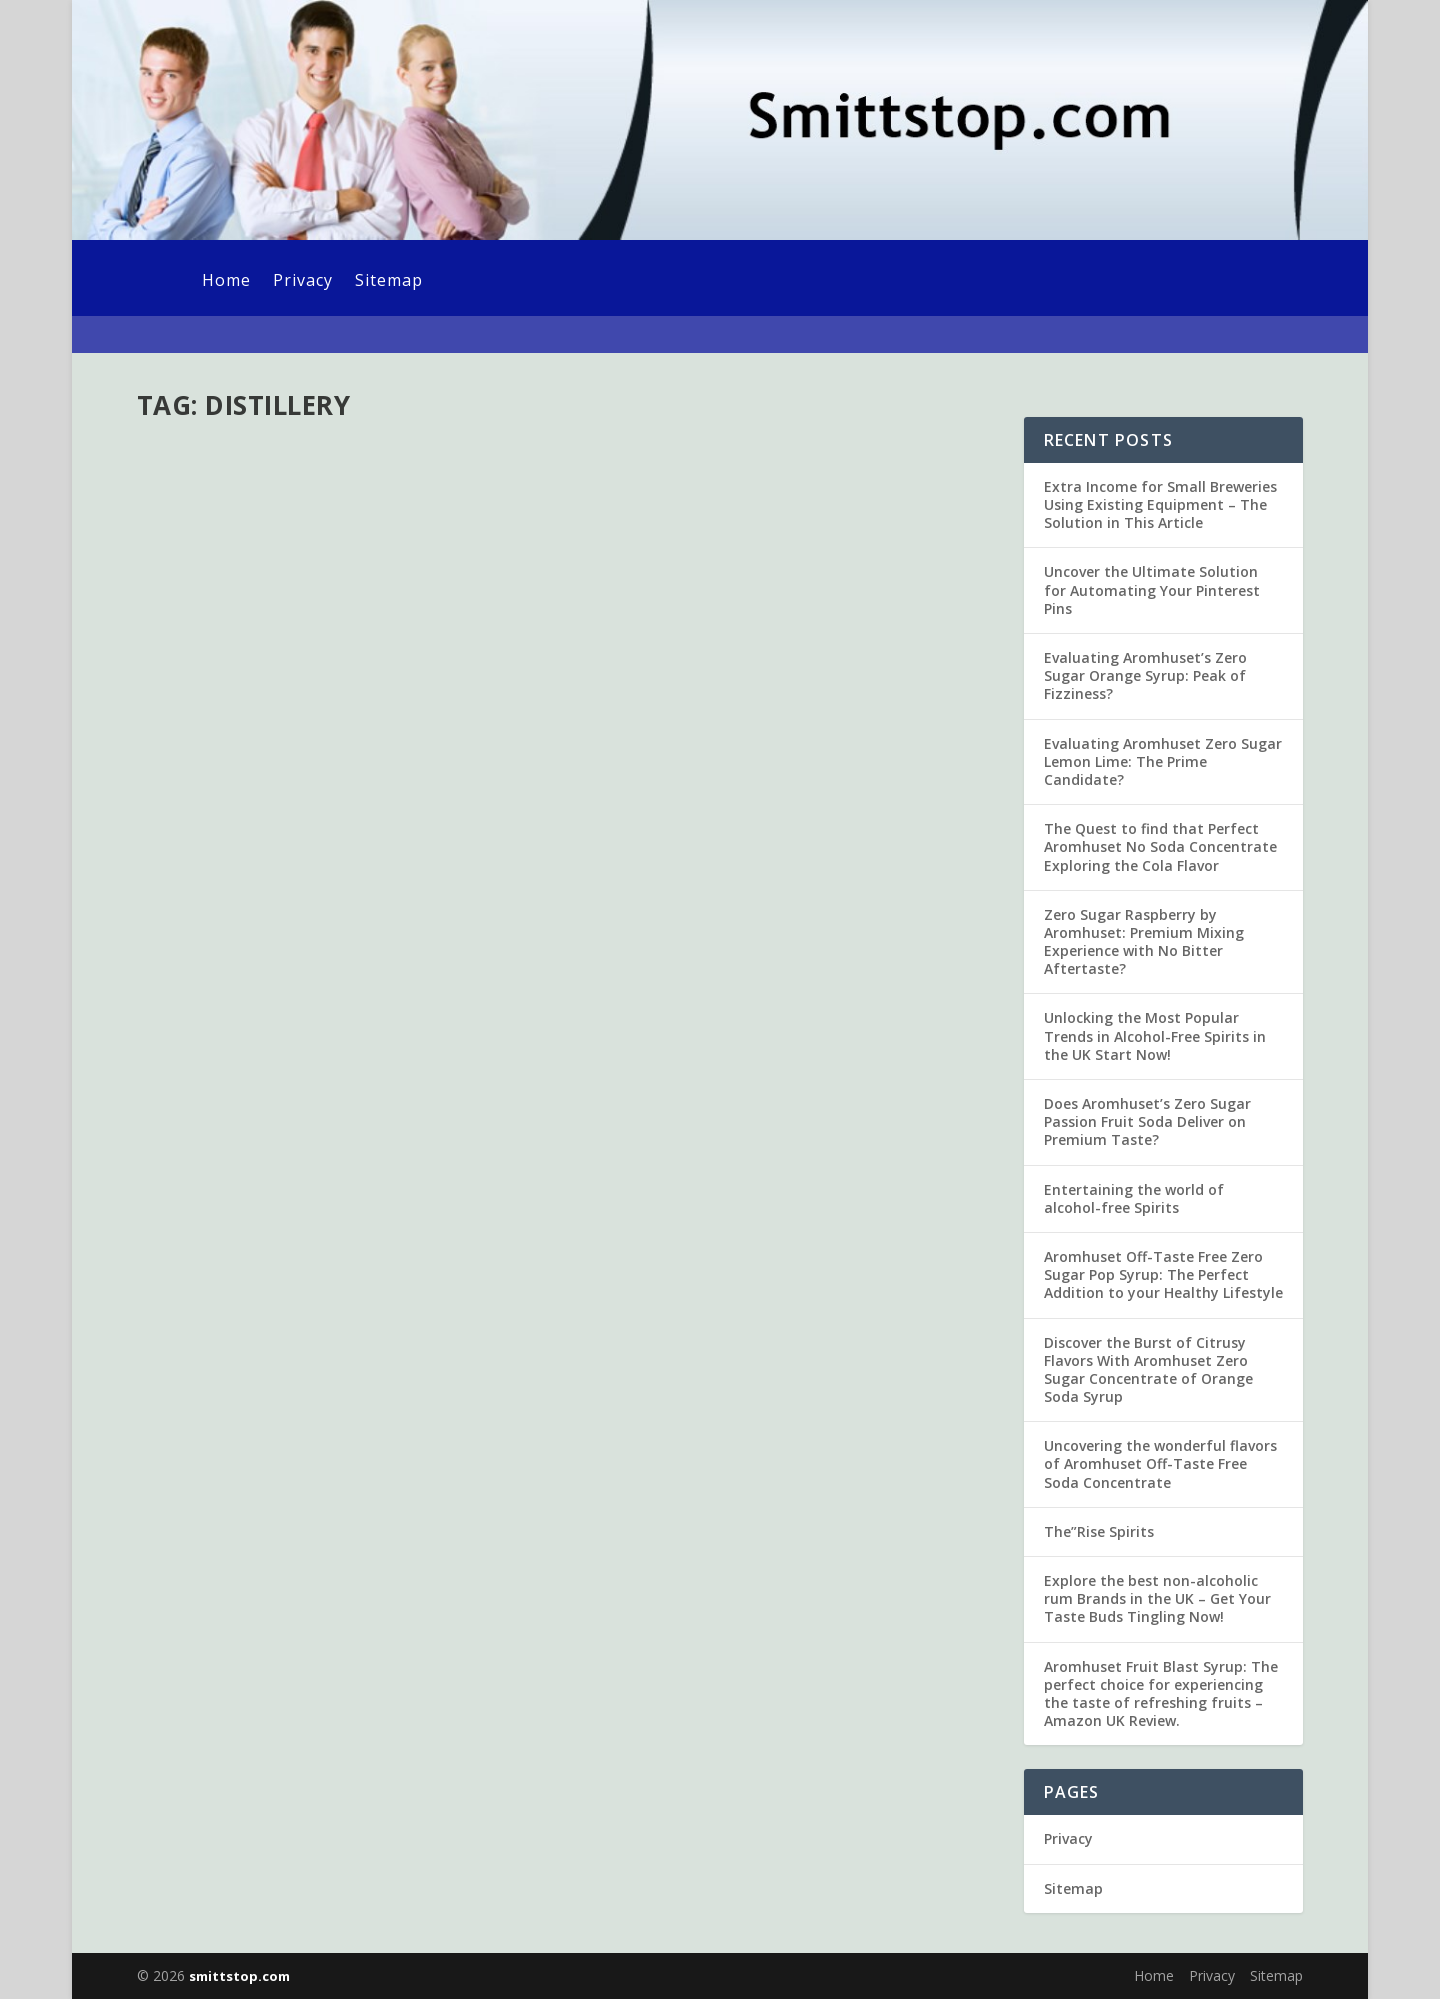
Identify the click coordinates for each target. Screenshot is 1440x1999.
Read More (209, 666)
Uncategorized (342, 516)
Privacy (303, 282)
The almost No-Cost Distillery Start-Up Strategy (345, 474)
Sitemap (389, 282)
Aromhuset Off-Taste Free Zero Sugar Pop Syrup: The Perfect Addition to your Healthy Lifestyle (1163, 1274)
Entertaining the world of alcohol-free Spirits (1134, 1198)
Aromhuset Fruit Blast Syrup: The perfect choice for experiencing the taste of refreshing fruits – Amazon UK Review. (1161, 1694)
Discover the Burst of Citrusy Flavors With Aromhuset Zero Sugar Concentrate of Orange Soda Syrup (1148, 1370)
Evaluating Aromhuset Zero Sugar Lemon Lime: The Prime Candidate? (1163, 761)
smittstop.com (239, 1976)
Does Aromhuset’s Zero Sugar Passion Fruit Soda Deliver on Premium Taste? (1147, 1121)
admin (192, 516)
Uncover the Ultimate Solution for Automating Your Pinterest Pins (1152, 589)
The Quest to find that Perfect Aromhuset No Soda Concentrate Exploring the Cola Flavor (1160, 846)
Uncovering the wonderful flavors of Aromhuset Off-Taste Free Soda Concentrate (1160, 1463)
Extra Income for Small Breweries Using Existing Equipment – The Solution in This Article (1160, 504)
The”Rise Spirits (1099, 1531)
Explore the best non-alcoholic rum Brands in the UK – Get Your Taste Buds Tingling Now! (1157, 1598)
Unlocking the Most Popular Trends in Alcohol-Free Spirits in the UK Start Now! (1155, 1035)
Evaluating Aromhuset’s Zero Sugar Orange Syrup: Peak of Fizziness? (1145, 675)
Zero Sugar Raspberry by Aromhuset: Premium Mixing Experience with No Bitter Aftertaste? (1144, 942)
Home (226, 282)
